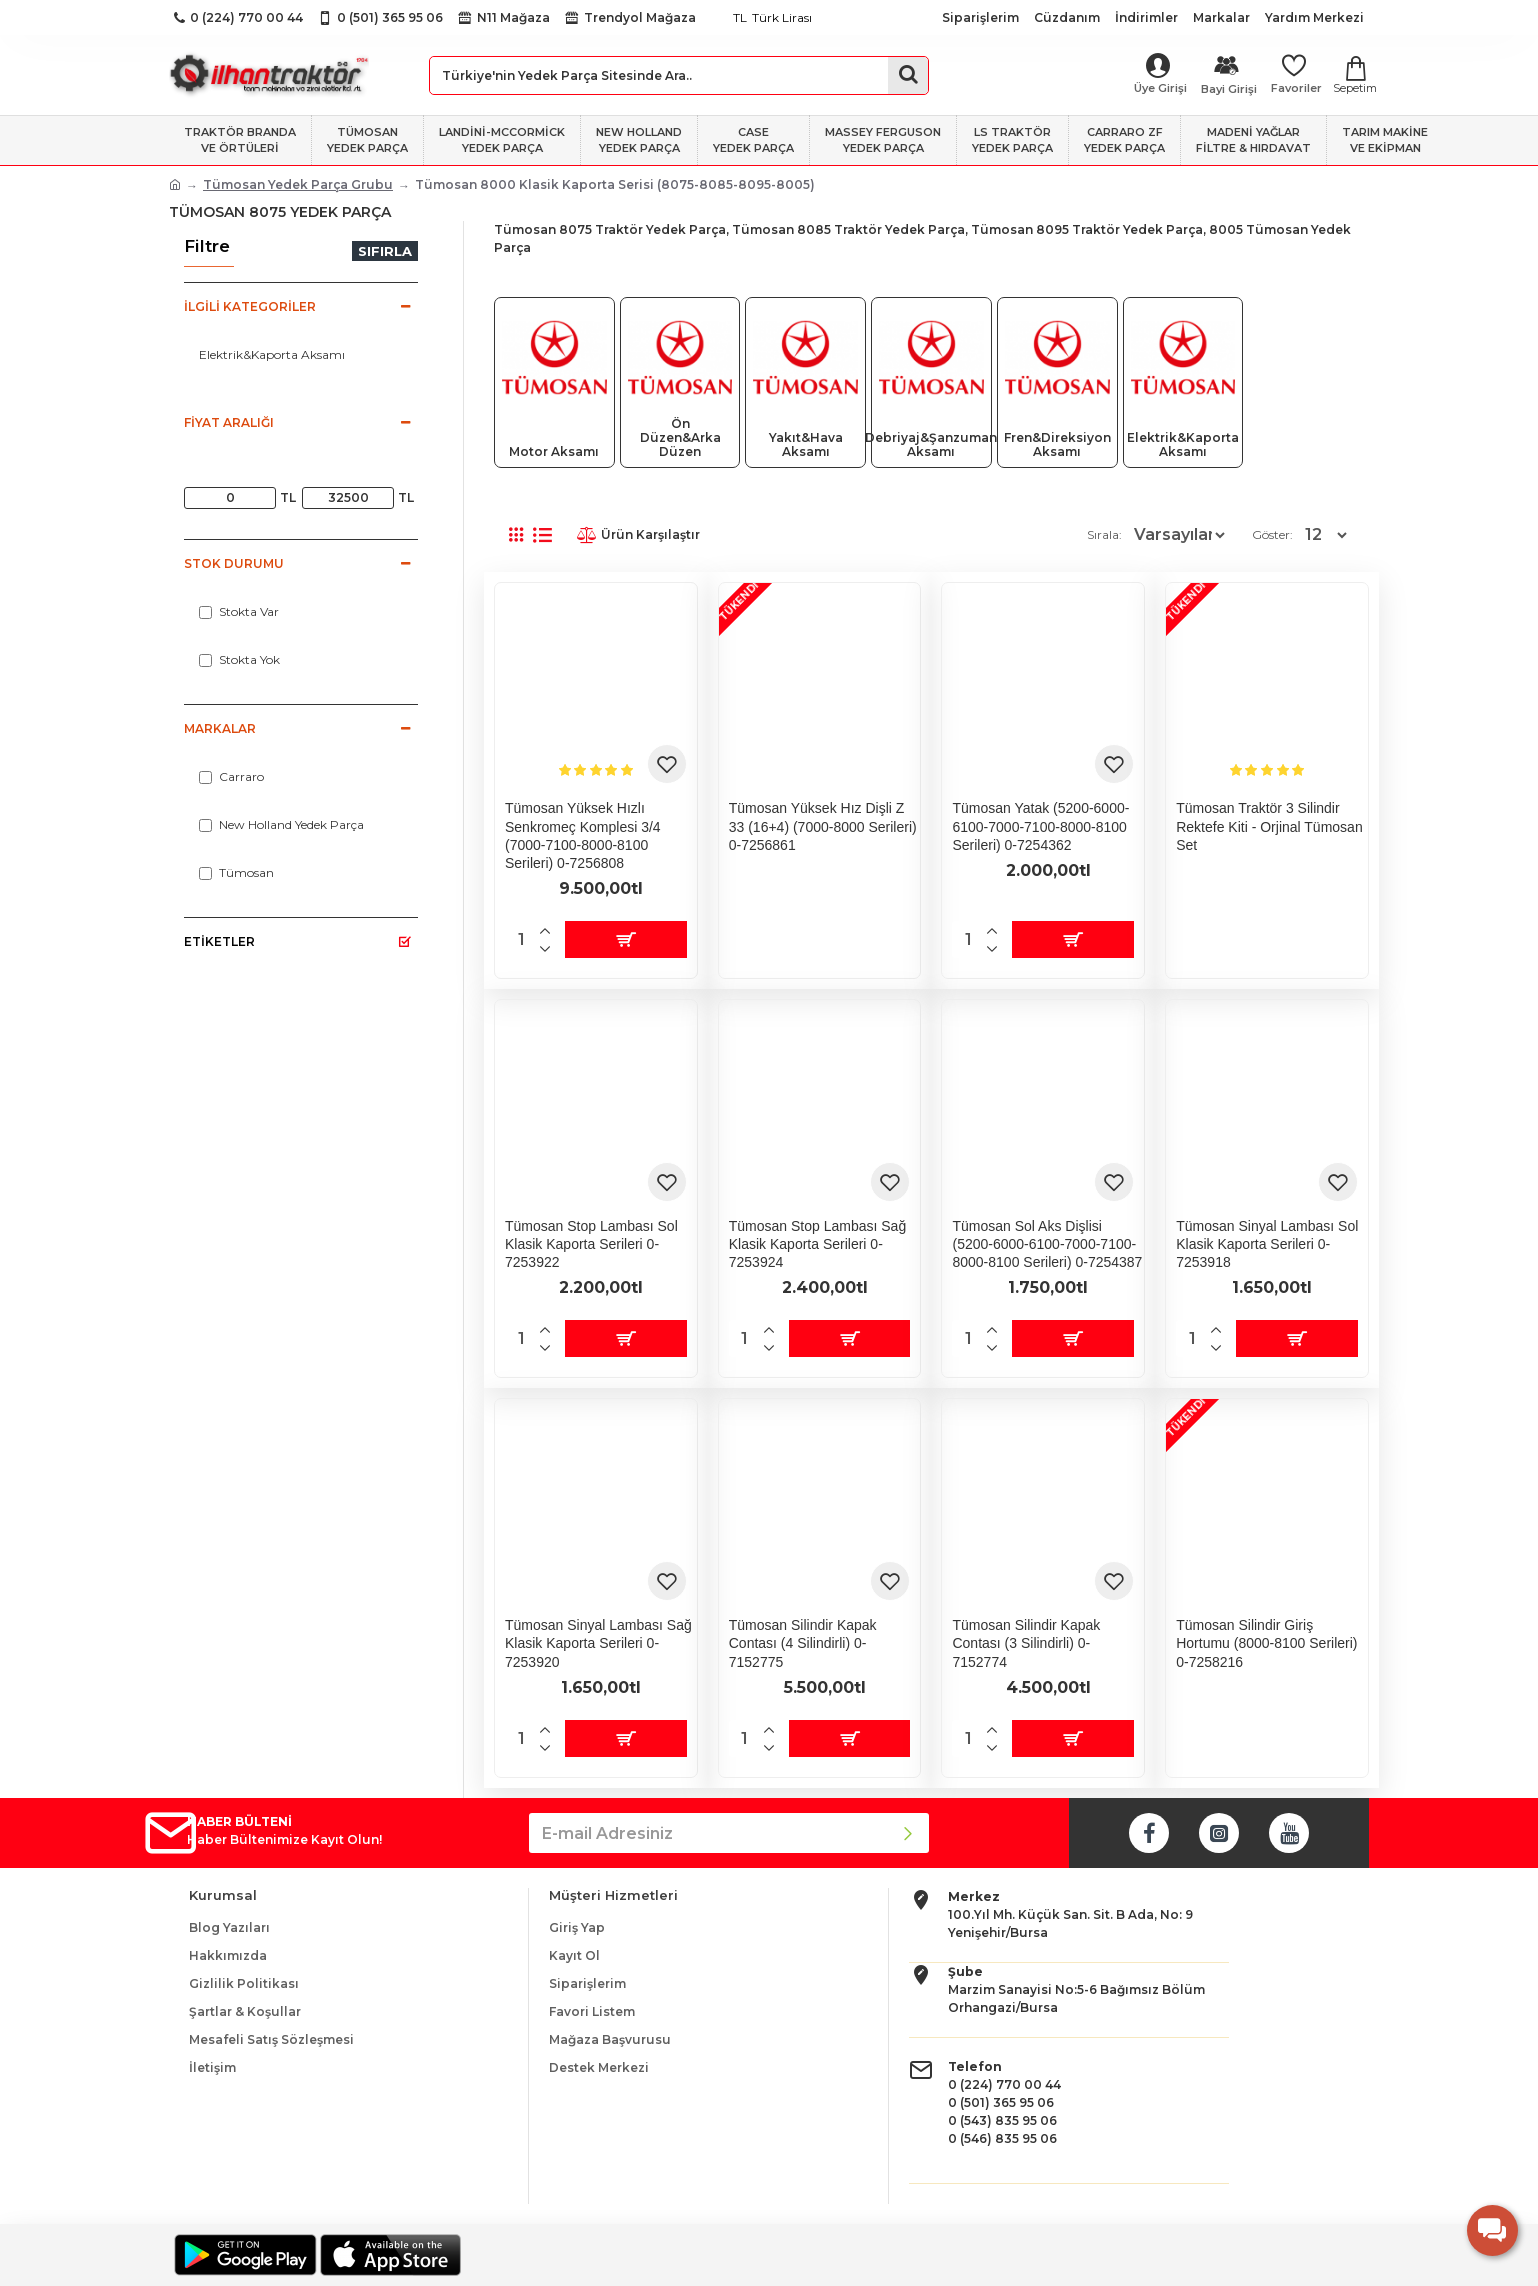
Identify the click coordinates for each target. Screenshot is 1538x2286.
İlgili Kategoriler (250, 306)
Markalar (220, 728)
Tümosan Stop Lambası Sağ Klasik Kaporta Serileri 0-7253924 (817, 1244)
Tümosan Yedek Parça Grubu (298, 184)
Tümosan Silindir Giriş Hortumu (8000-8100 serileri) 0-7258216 (1266, 1643)
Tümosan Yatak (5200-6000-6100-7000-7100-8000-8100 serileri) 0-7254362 (1040, 826)
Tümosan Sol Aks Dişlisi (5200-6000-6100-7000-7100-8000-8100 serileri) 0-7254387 (1047, 1244)
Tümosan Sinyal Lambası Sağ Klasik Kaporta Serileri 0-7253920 (598, 1643)
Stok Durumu (234, 563)
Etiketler (219, 941)
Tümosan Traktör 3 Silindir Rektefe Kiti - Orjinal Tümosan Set (1269, 826)
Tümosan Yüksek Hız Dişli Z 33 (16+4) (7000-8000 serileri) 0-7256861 (823, 826)
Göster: (1278, 534)
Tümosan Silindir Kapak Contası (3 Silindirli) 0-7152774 (1026, 1643)
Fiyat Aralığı (229, 422)
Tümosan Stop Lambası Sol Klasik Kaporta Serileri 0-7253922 (591, 1244)
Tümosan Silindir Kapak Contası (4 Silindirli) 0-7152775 (803, 1643)
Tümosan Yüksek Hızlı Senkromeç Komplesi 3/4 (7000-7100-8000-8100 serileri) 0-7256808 (583, 835)
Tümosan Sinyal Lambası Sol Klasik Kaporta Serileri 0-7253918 (1267, 1244)
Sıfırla (385, 251)
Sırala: (1060, 534)
